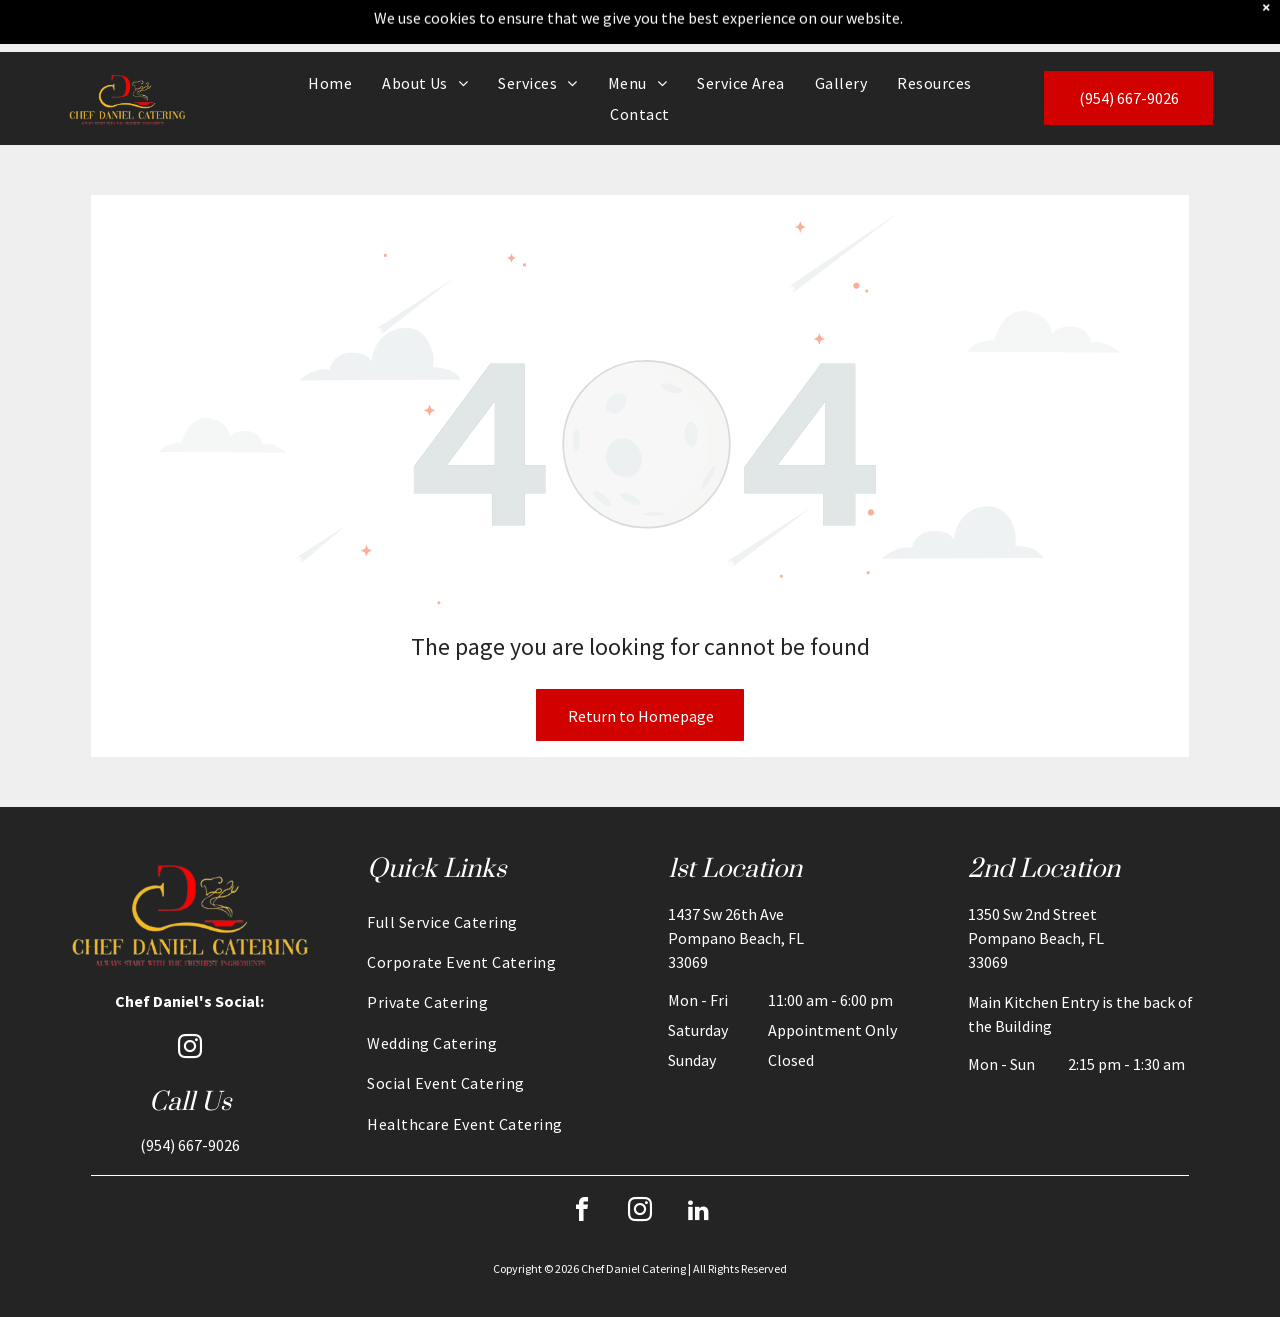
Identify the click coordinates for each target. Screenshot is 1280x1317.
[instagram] (190, 997)
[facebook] (582, 1160)
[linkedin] (698, 1160)
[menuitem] (330, 31)
